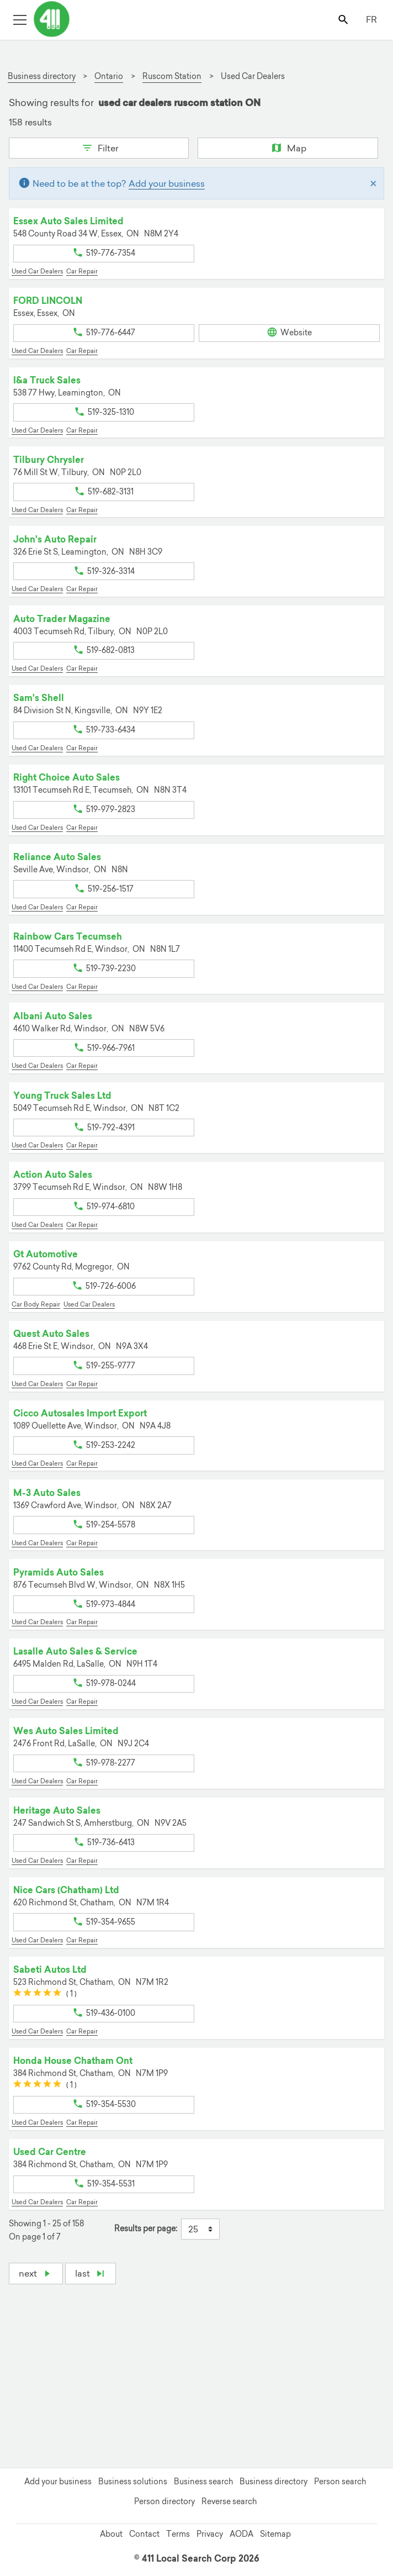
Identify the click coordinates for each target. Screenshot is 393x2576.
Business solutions (132, 2482)
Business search (203, 2482)
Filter (99, 147)
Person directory (164, 2501)
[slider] (37, 1994)
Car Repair (82, 271)
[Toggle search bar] (344, 19)
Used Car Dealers (37, 271)
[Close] (373, 183)
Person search (340, 2482)
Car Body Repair (36, 1304)
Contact (144, 2534)
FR (371, 19)
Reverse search (229, 2501)
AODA (241, 2534)
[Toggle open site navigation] (19, 19)
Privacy (210, 2534)
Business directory (273, 2482)
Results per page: (145, 2228)
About (111, 2534)
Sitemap (275, 2534)
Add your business (167, 183)
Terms (178, 2534)
